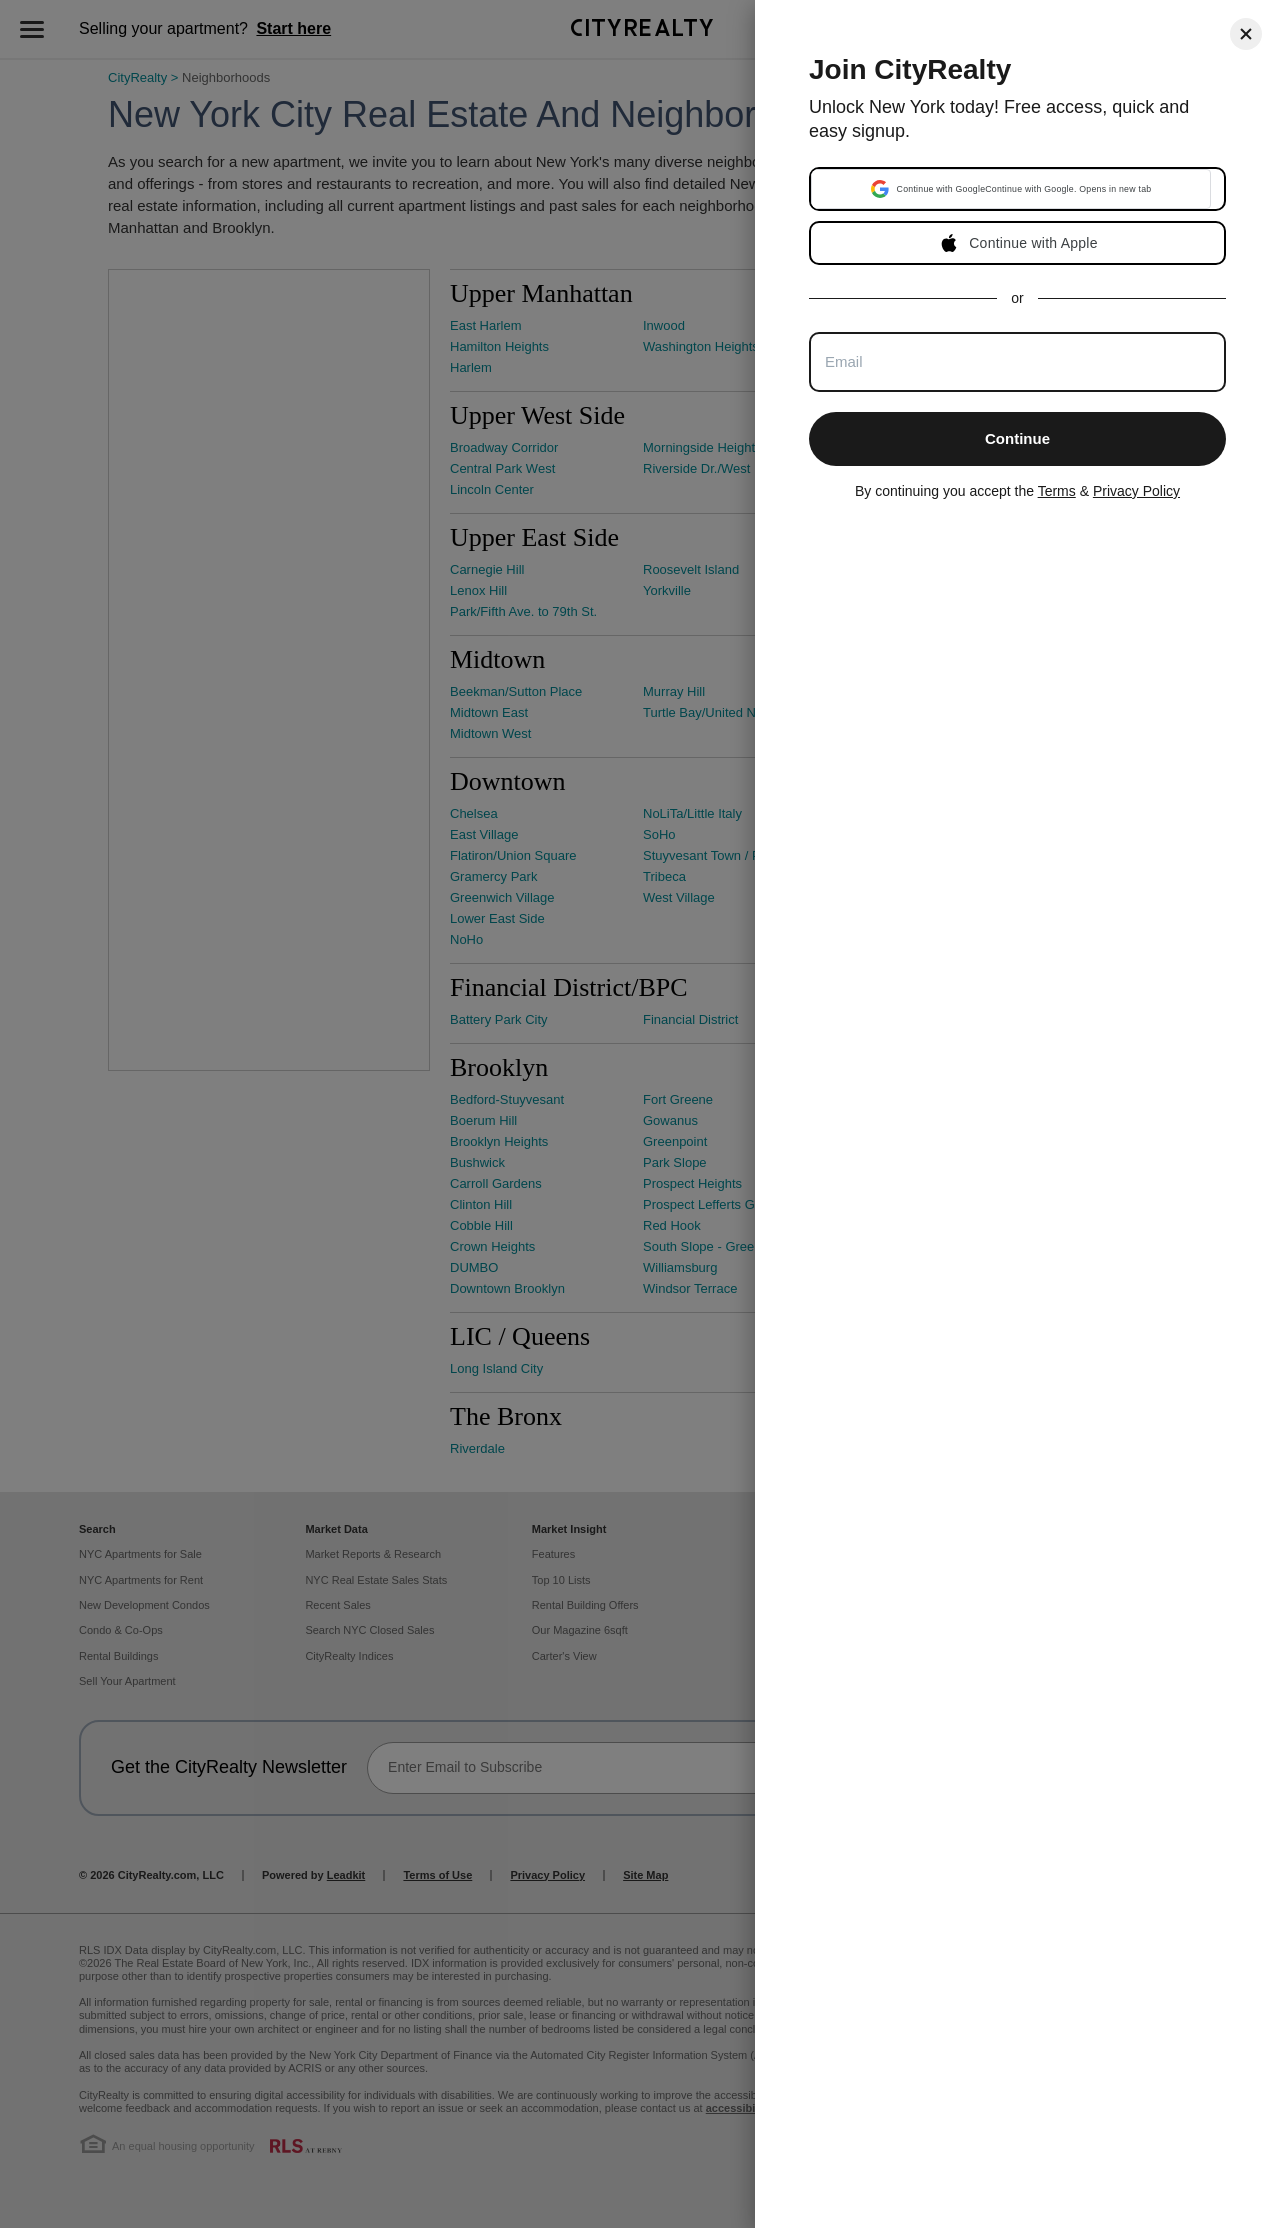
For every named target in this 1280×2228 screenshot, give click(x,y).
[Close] (1246, 34)
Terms (1057, 491)
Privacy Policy (1136, 491)
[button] (1011, 189)
